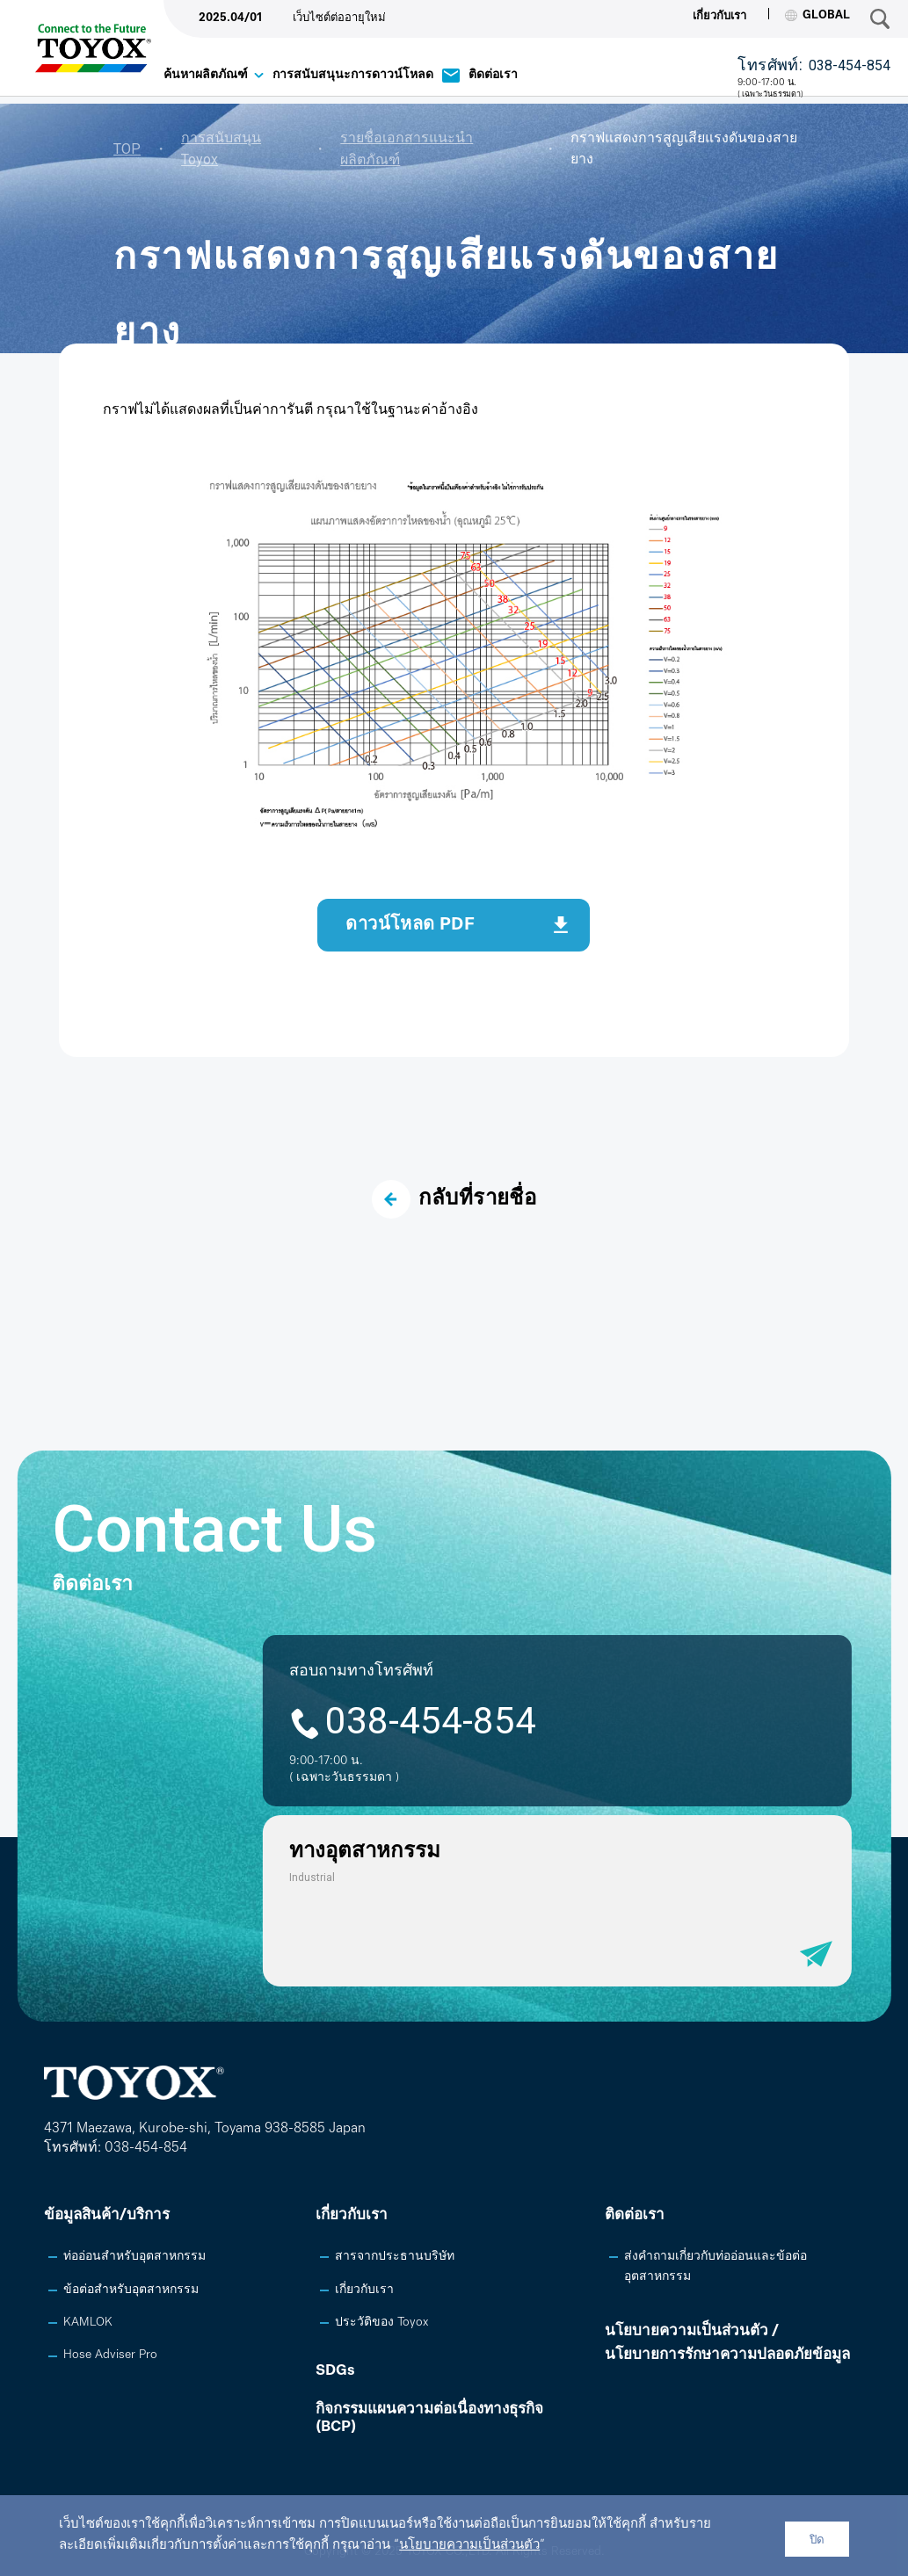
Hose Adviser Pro (110, 2355)
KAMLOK (88, 2322)
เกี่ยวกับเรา (719, 16)
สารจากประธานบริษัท (394, 2256)
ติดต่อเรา (493, 75)
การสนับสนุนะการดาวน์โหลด (352, 75)
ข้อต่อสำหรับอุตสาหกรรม (131, 2290)
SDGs (335, 2370)
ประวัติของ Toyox (381, 2322)
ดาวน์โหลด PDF (410, 925)
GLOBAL (817, 15)
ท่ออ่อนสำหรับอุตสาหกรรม (134, 2256)
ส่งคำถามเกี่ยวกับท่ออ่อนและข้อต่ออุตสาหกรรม (715, 2266)
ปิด (817, 2539)
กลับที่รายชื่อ (454, 1199)
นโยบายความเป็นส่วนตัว (469, 2545)
